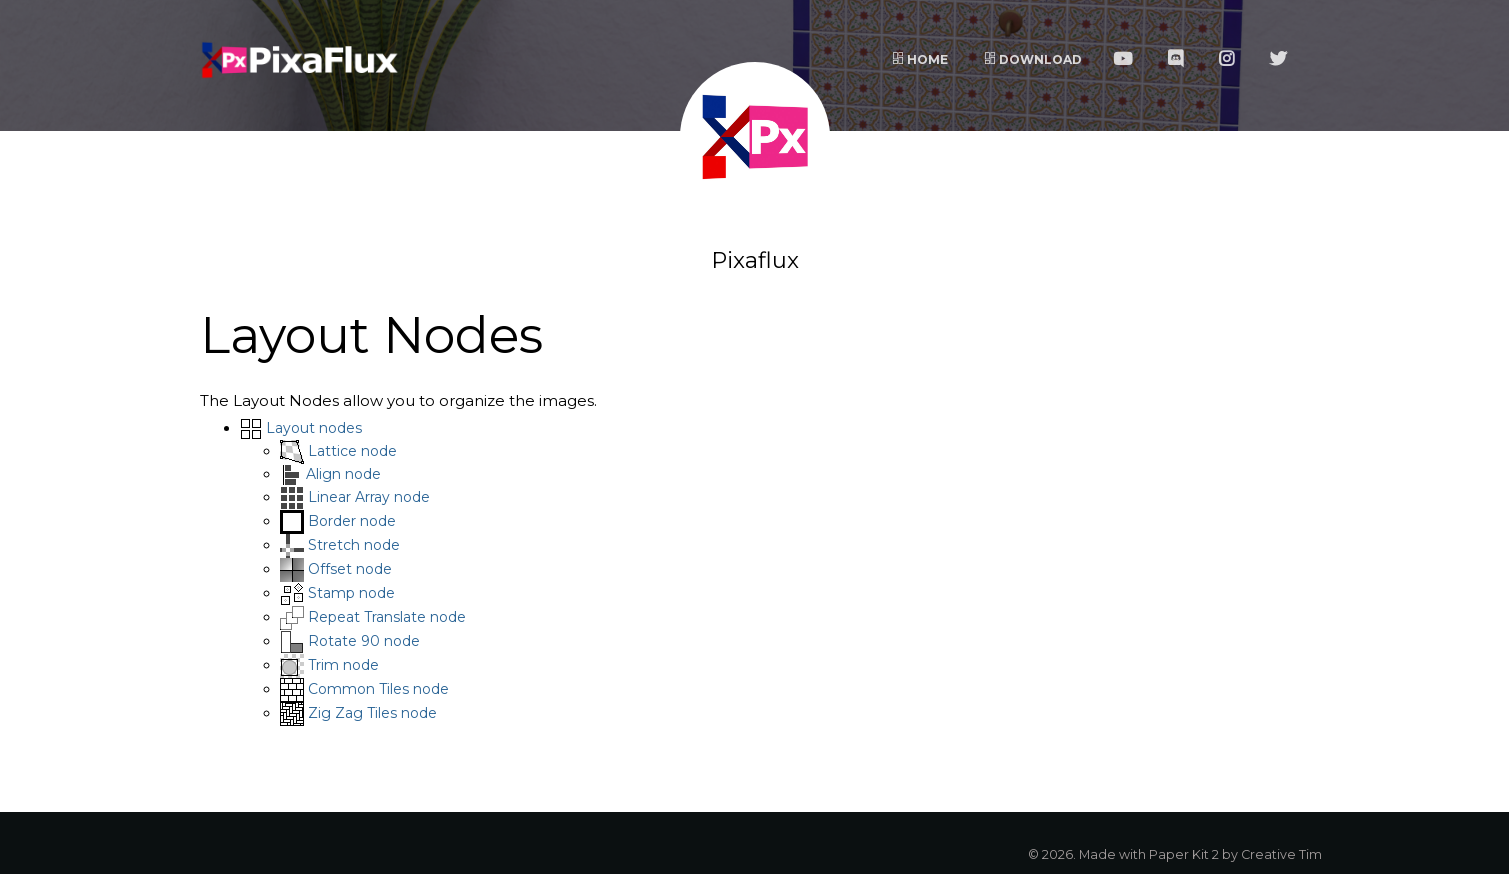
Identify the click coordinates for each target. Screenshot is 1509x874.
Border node (352, 521)
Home (920, 59)
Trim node (343, 665)
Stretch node (354, 545)
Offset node (350, 569)
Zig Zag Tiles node (372, 713)
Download (1033, 59)
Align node (343, 474)
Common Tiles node (378, 689)
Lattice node (352, 451)
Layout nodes (314, 428)
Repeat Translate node (387, 617)
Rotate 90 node (364, 641)
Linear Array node (369, 497)
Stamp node (351, 593)
